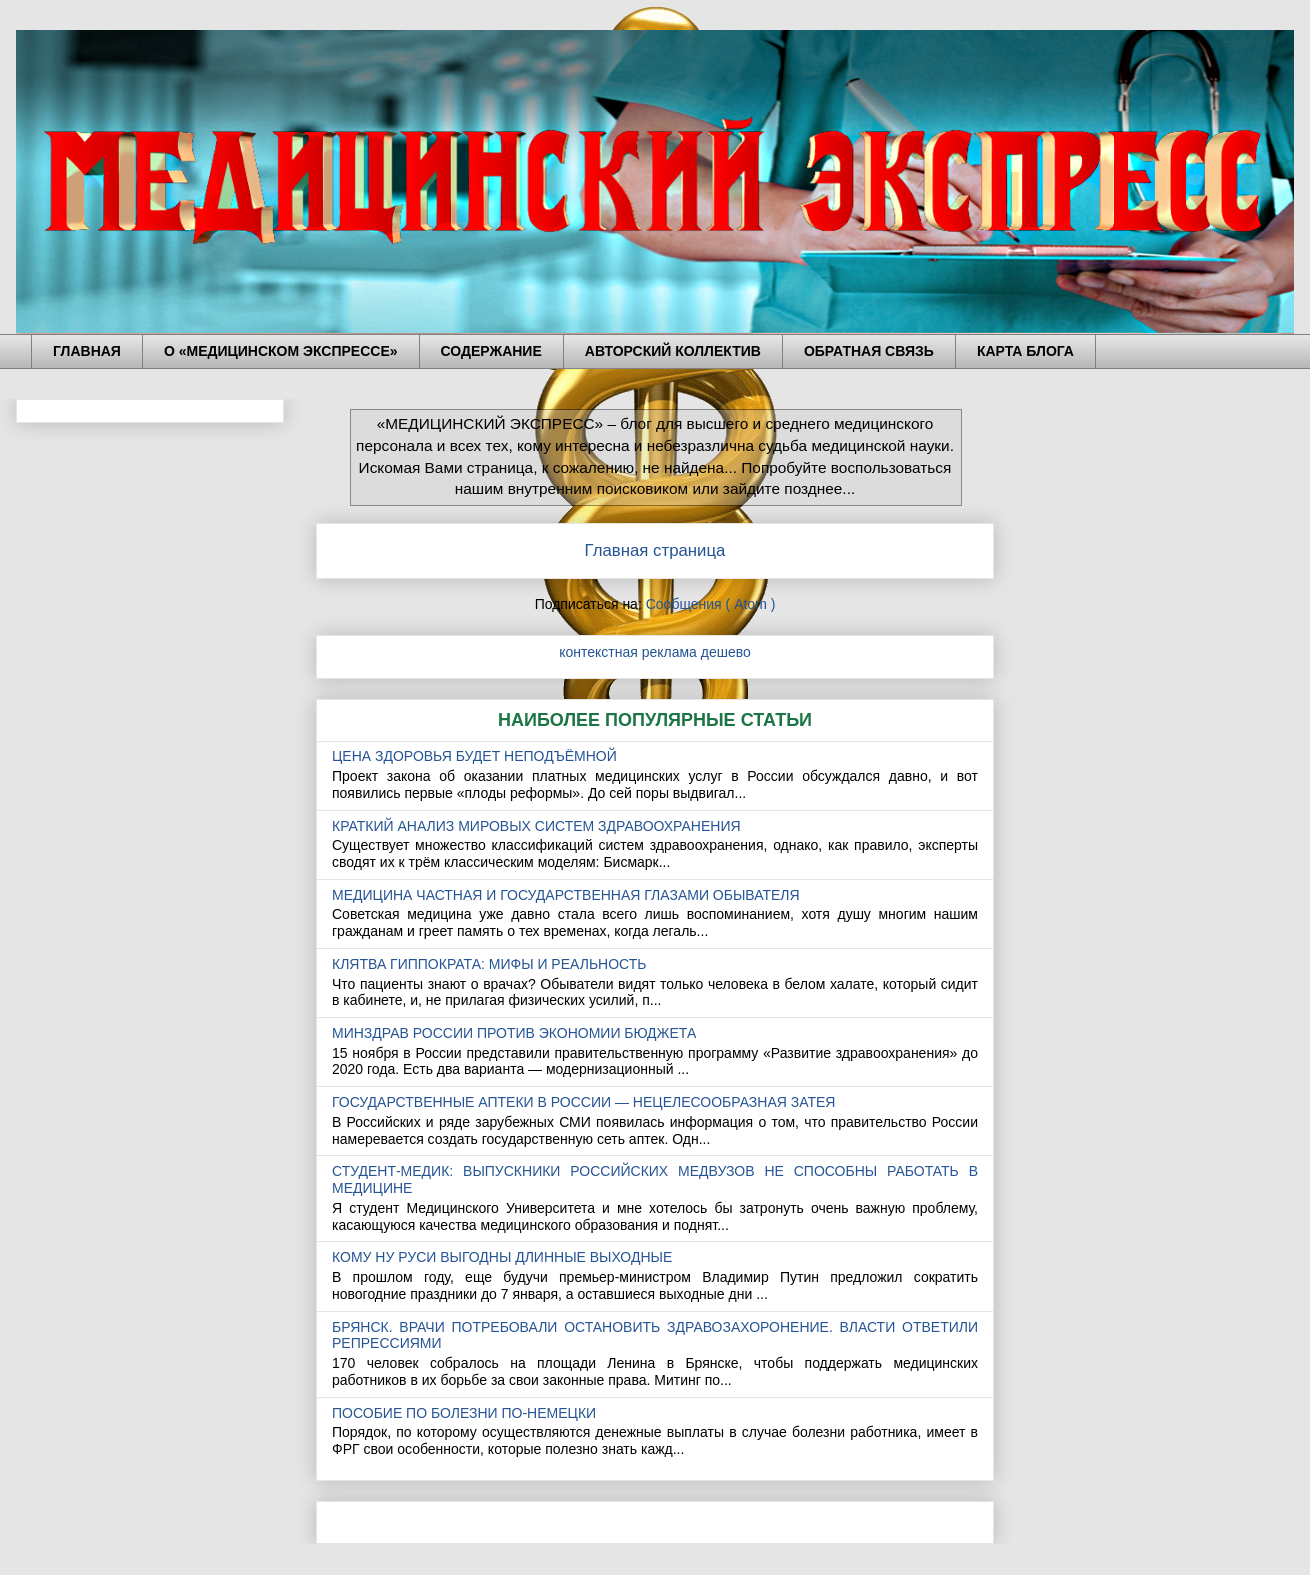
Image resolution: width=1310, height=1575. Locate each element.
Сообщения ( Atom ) (711, 604)
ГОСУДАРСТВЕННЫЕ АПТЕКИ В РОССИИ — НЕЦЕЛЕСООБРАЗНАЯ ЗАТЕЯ (583, 1102)
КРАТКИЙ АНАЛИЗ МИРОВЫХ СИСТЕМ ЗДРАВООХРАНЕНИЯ (536, 826)
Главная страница (655, 550)
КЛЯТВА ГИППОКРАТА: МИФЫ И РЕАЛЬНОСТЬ (489, 964)
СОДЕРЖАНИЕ (491, 351)
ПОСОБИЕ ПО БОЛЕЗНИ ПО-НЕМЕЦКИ (464, 1413)
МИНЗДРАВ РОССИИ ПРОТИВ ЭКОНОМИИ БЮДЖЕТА (514, 1033)
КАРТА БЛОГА (1025, 351)
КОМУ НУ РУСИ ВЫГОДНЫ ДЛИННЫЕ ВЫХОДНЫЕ (502, 1257)
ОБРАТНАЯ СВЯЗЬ (869, 351)
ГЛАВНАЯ (87, 351)
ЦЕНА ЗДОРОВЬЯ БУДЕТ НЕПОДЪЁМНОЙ (474, 756)
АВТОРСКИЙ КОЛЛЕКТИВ (673, 351)
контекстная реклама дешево (655, 652)
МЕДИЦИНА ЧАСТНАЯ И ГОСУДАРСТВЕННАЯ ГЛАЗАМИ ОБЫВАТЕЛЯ (566, 895)
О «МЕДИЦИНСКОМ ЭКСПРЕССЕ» (281, 351)
